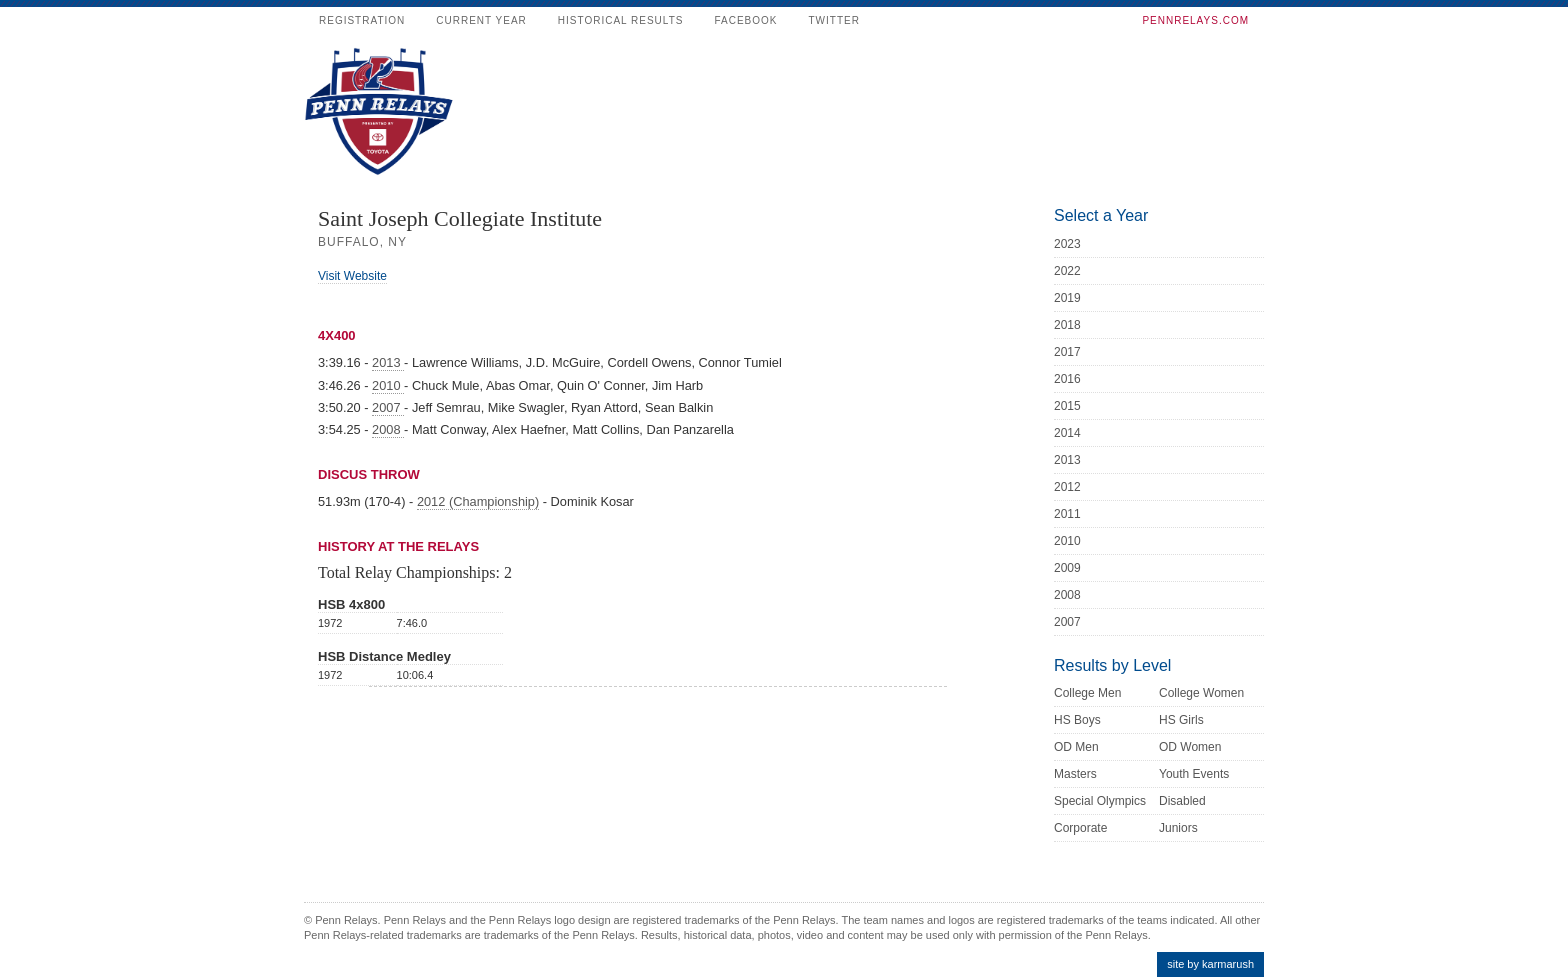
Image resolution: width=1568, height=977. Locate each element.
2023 (1067, 244)
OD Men (1076, 747)
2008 (388, 429)
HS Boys (1077, 720)
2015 (1067, 406)
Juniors (1178, 828)
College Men (1087, 693)
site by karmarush (1210, 964)
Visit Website (352, 276)
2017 (1067, 352)
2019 (1067, 298)
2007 (388, 407)
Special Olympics (1100, 801)
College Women (1201, 693)
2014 (1067, 433)
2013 (388, 362)
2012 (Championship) (478, 501)
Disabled (1182, 801)
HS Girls (1181, 720)
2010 (388, 385)
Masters (1075, 774)
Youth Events (1194, 774)
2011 (1067, 514)
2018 (1067, 325)
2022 (1067, 271)
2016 (1067, 379)
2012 (1067, 487)
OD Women (1190, 747)
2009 (1067, 568)
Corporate (1080, 828)
